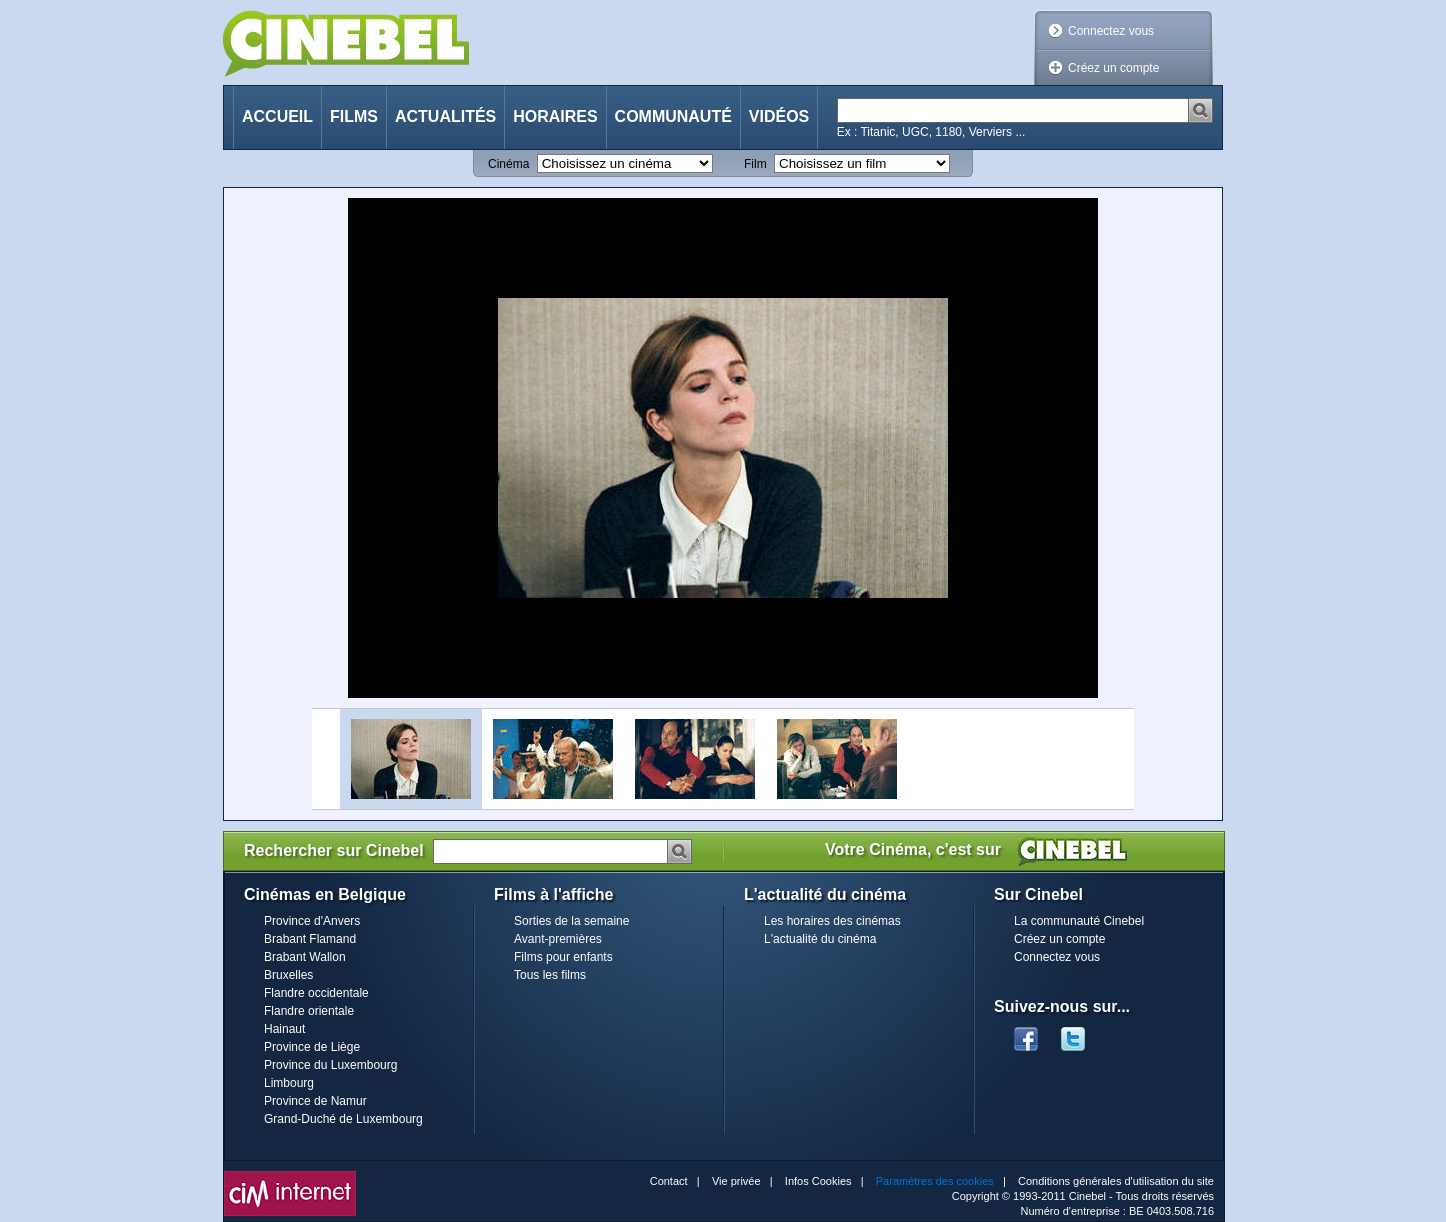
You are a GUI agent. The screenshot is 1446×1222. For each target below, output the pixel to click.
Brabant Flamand (310, 939)
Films (354, 116)
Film (755, 164)
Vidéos (779, 116)
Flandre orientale (309, 1011)
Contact (669, 1181)
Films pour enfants (563, 957)
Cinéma (508, 164)
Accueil (277, 116)
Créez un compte (1113, 68)
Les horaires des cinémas (832, 921)
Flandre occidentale (316, 993)
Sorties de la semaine (571, 921)
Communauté (673, 116)
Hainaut (284, 1029)
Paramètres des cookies (935, 1181)
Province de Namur (315, 1101)
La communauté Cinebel (1079, 921)
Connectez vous (1111, 31)
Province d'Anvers (312, 921)
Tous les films (550, 975)
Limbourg (289, 1083)
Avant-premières (558, 939)
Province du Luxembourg (330, 1065)
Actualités (445, 116)
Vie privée (736, 1181)
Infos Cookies (818, 1181)
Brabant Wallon (305, 957)
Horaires (555, 116)
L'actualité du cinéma (820, 939)
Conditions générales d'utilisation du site (1116, 1181)
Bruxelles (288, 975)
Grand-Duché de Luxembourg (343, 1119)
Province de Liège (312, 1047)
